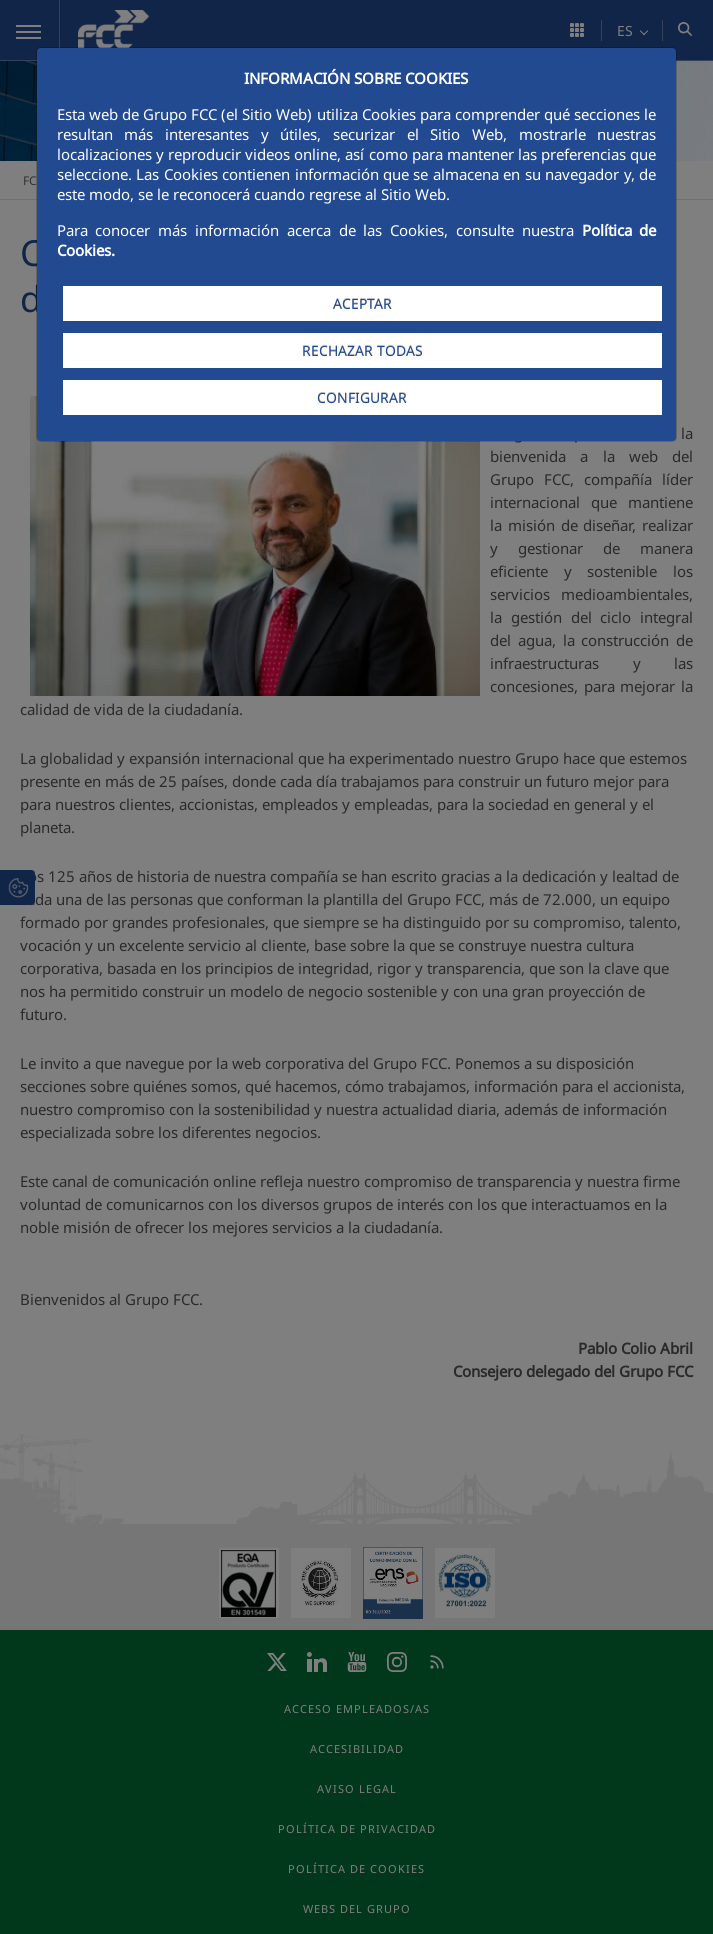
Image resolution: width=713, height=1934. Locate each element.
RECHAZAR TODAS (362, 350)
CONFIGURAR (362, 397)
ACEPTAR (362, 303)
